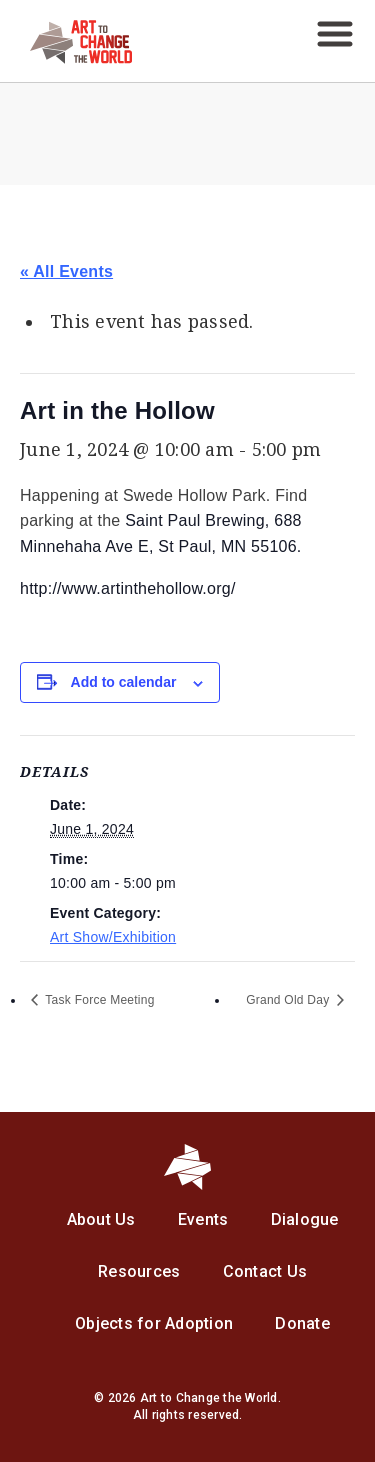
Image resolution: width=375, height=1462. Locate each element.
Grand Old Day (289, 1000)
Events (203, 1219)
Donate (302, 1323)
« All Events (66, 271)
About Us (101, 1219)
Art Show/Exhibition (113, 937)
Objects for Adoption (154, 1323)
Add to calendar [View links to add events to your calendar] (124, 682)
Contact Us (265, 1271)
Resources (139, 1271)
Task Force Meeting (98, 1000)
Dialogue (305, 1219)
